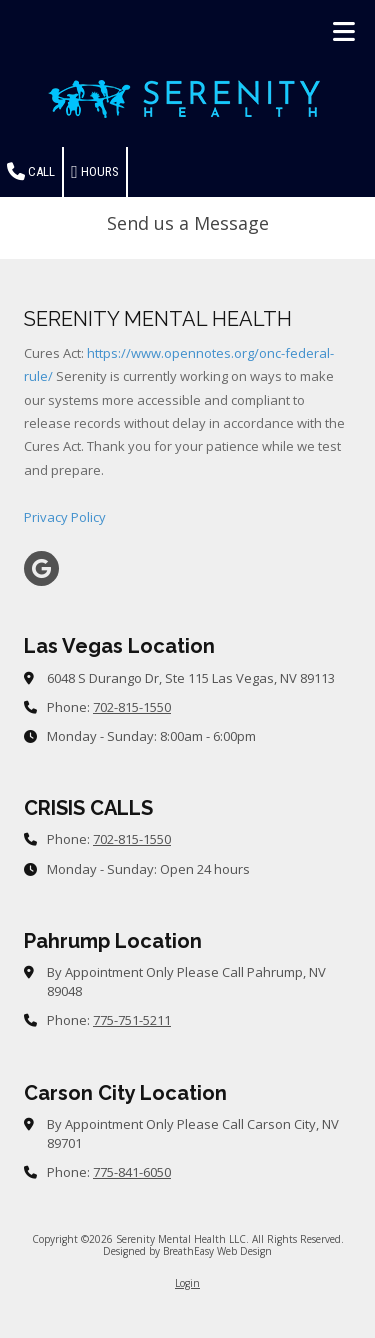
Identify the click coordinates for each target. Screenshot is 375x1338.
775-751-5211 (132, 1020)
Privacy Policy (65, 517)
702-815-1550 (132, 707)
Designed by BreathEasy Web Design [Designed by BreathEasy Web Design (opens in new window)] (187, 1251)
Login (187, 1283)
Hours (95, 172)
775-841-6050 (132, 1172)
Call (31, 172)
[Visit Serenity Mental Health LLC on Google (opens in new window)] (41, 568)
